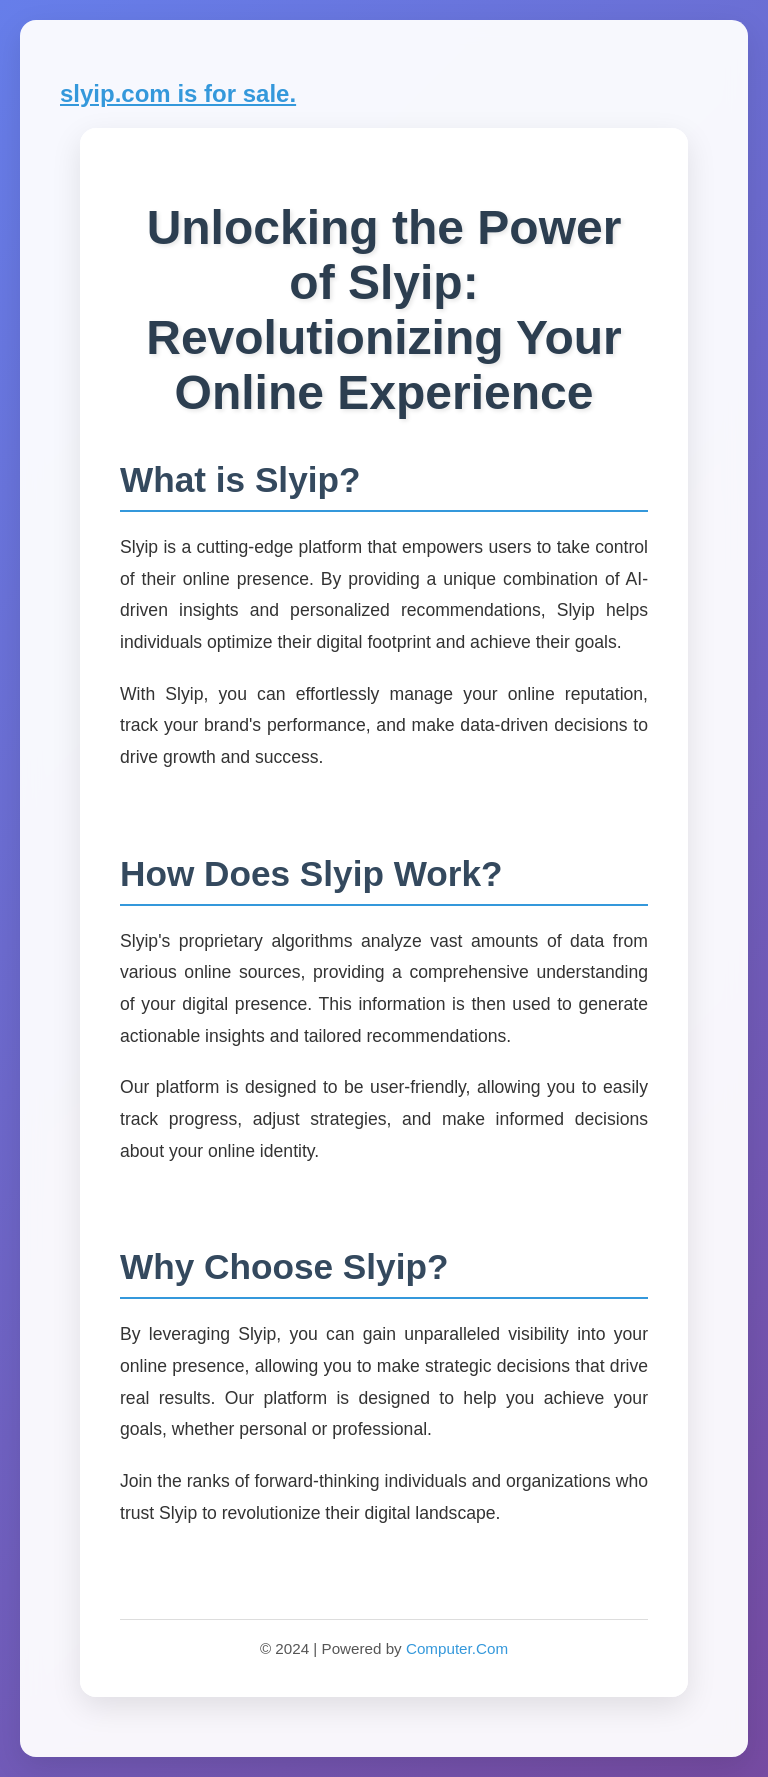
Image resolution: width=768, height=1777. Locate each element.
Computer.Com (457, 1648)
